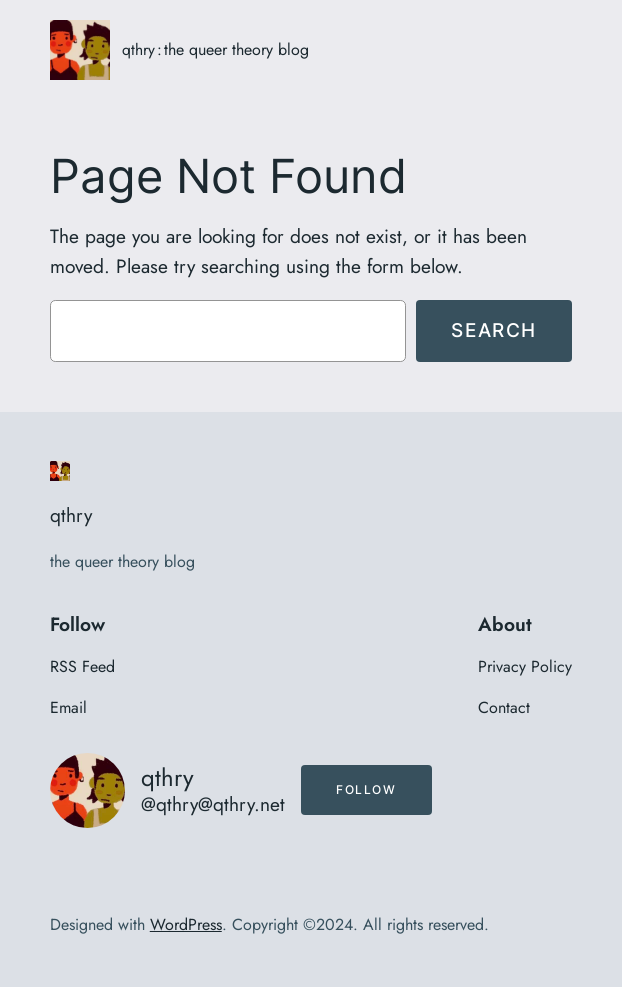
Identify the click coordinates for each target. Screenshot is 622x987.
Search (494, 330)
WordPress (186, 924)
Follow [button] (366, 789)
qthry (138, 49)
